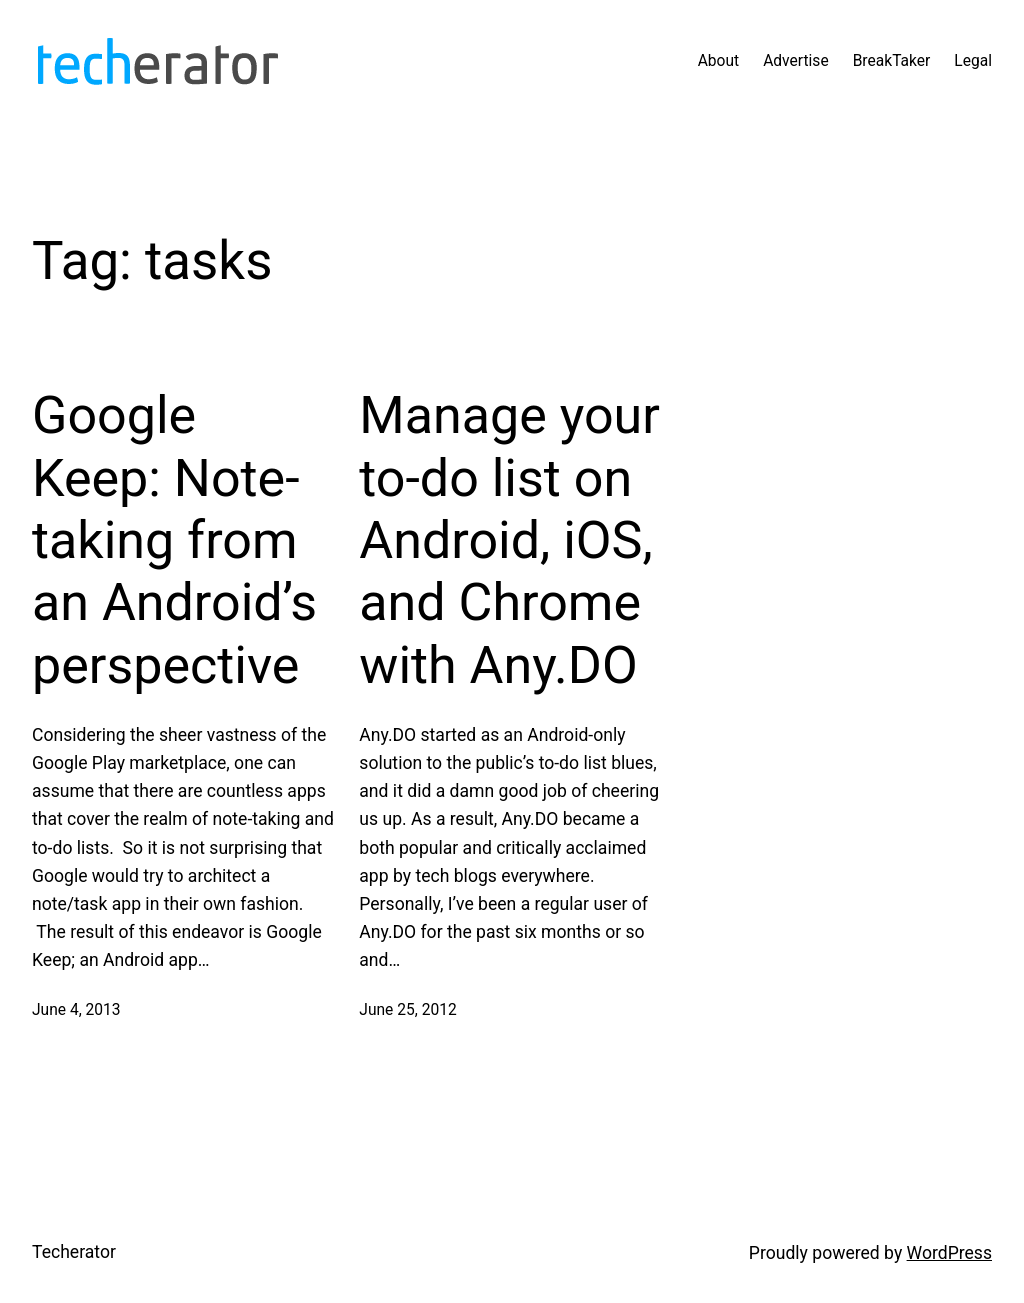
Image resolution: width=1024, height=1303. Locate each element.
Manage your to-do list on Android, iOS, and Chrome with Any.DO (509, 540)
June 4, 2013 (76, 1010)
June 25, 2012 (407, 1010)
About (718, 61)
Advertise (796, 61)
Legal (973, 61)
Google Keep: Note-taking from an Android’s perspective (174, 540)
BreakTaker (892, 61)
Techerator (74, 1252)
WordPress (949, 1253)
